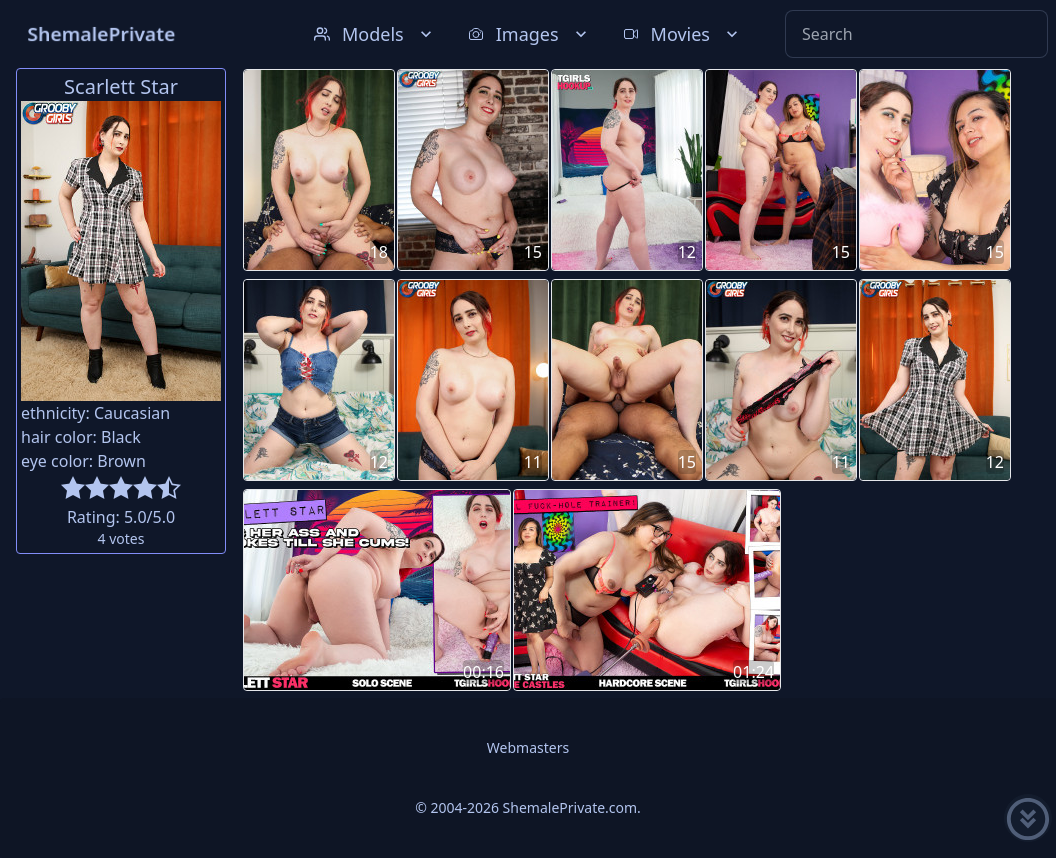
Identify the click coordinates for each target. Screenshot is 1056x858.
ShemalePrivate (101, 33)
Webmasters (528, 747)
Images (529, 34)
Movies (682, 34)
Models (375, 34)
